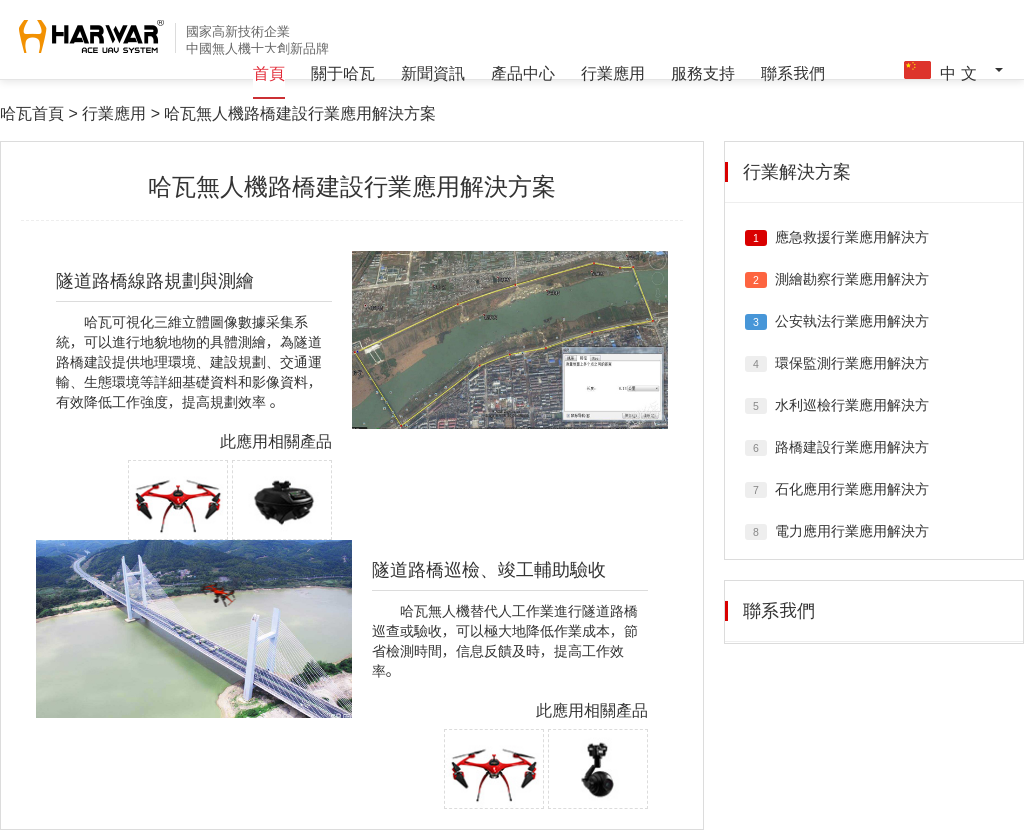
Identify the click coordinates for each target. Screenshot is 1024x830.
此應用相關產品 (276, 441)
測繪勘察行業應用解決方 (852, 279)
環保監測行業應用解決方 (852, 363)
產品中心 (523, 73)
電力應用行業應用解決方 (852, 531)
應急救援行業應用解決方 (852, 237)
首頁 (269, 73)
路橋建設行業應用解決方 (852, 447)
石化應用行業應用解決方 (852, 489)
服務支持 (703, 73)
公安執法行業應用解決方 (852, 321)
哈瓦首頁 (32, 113)
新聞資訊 (433, 73)
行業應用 (613, 73)
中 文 (950, 71)
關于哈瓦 (343, 73)
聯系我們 (793, 73)
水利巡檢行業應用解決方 (852, 405)
